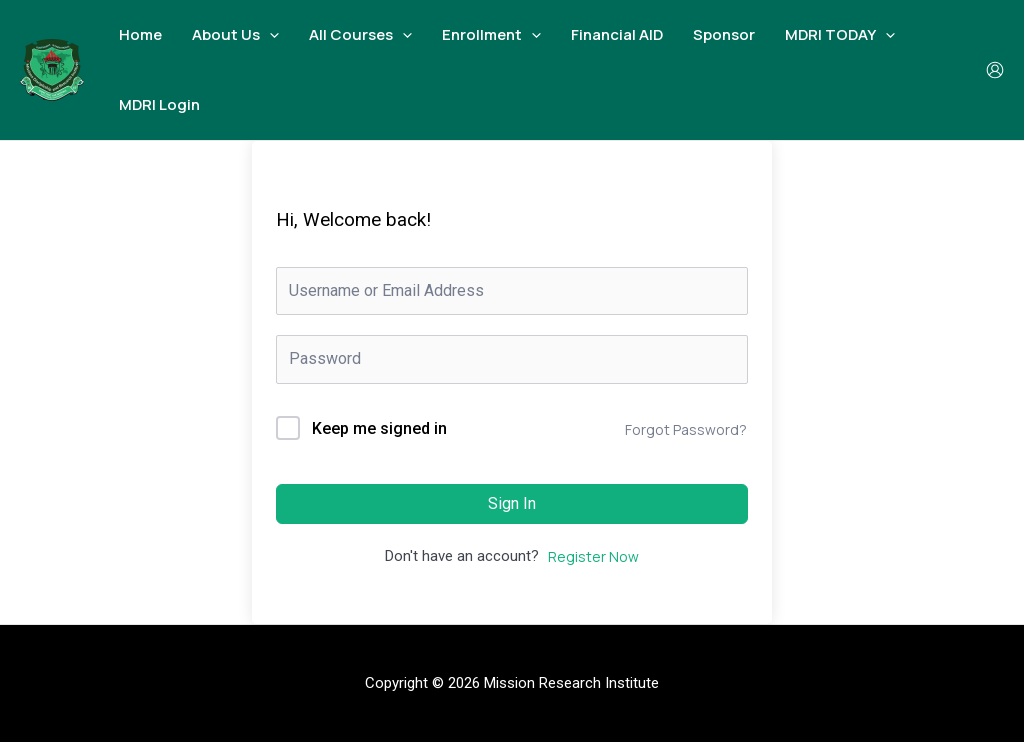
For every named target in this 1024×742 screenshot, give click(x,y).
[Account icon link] (995, 70)
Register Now (593, 556)
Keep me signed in (379, 428)
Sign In (512, 503)
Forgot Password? (686, 429)
